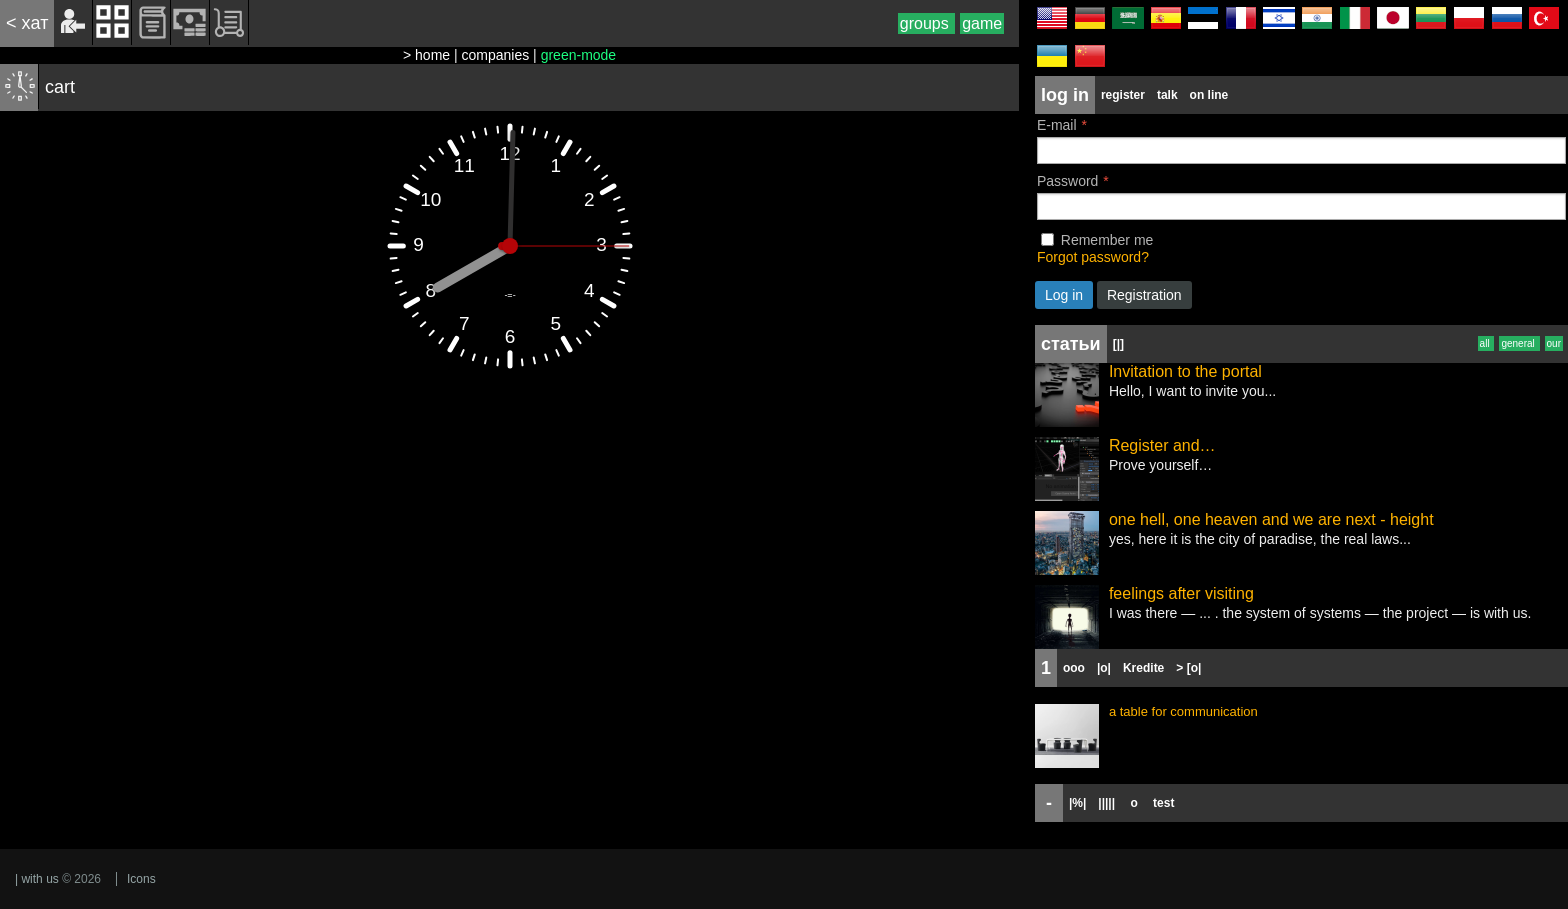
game (982, 23)
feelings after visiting (1181, 593)
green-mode (579, 55)
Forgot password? (1093, 257)
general (1519, 343)
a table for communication (1183, 711)
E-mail (1057, 125)
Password (1067, 181)
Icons (141, 879)
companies (496, 55)
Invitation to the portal (1185, 371)
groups (926, 23)
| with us (37, 879)
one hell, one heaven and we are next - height (1271, 519)
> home (426, 55)
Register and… (1162, 445)
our (1554, 343)
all (1486, 343)
